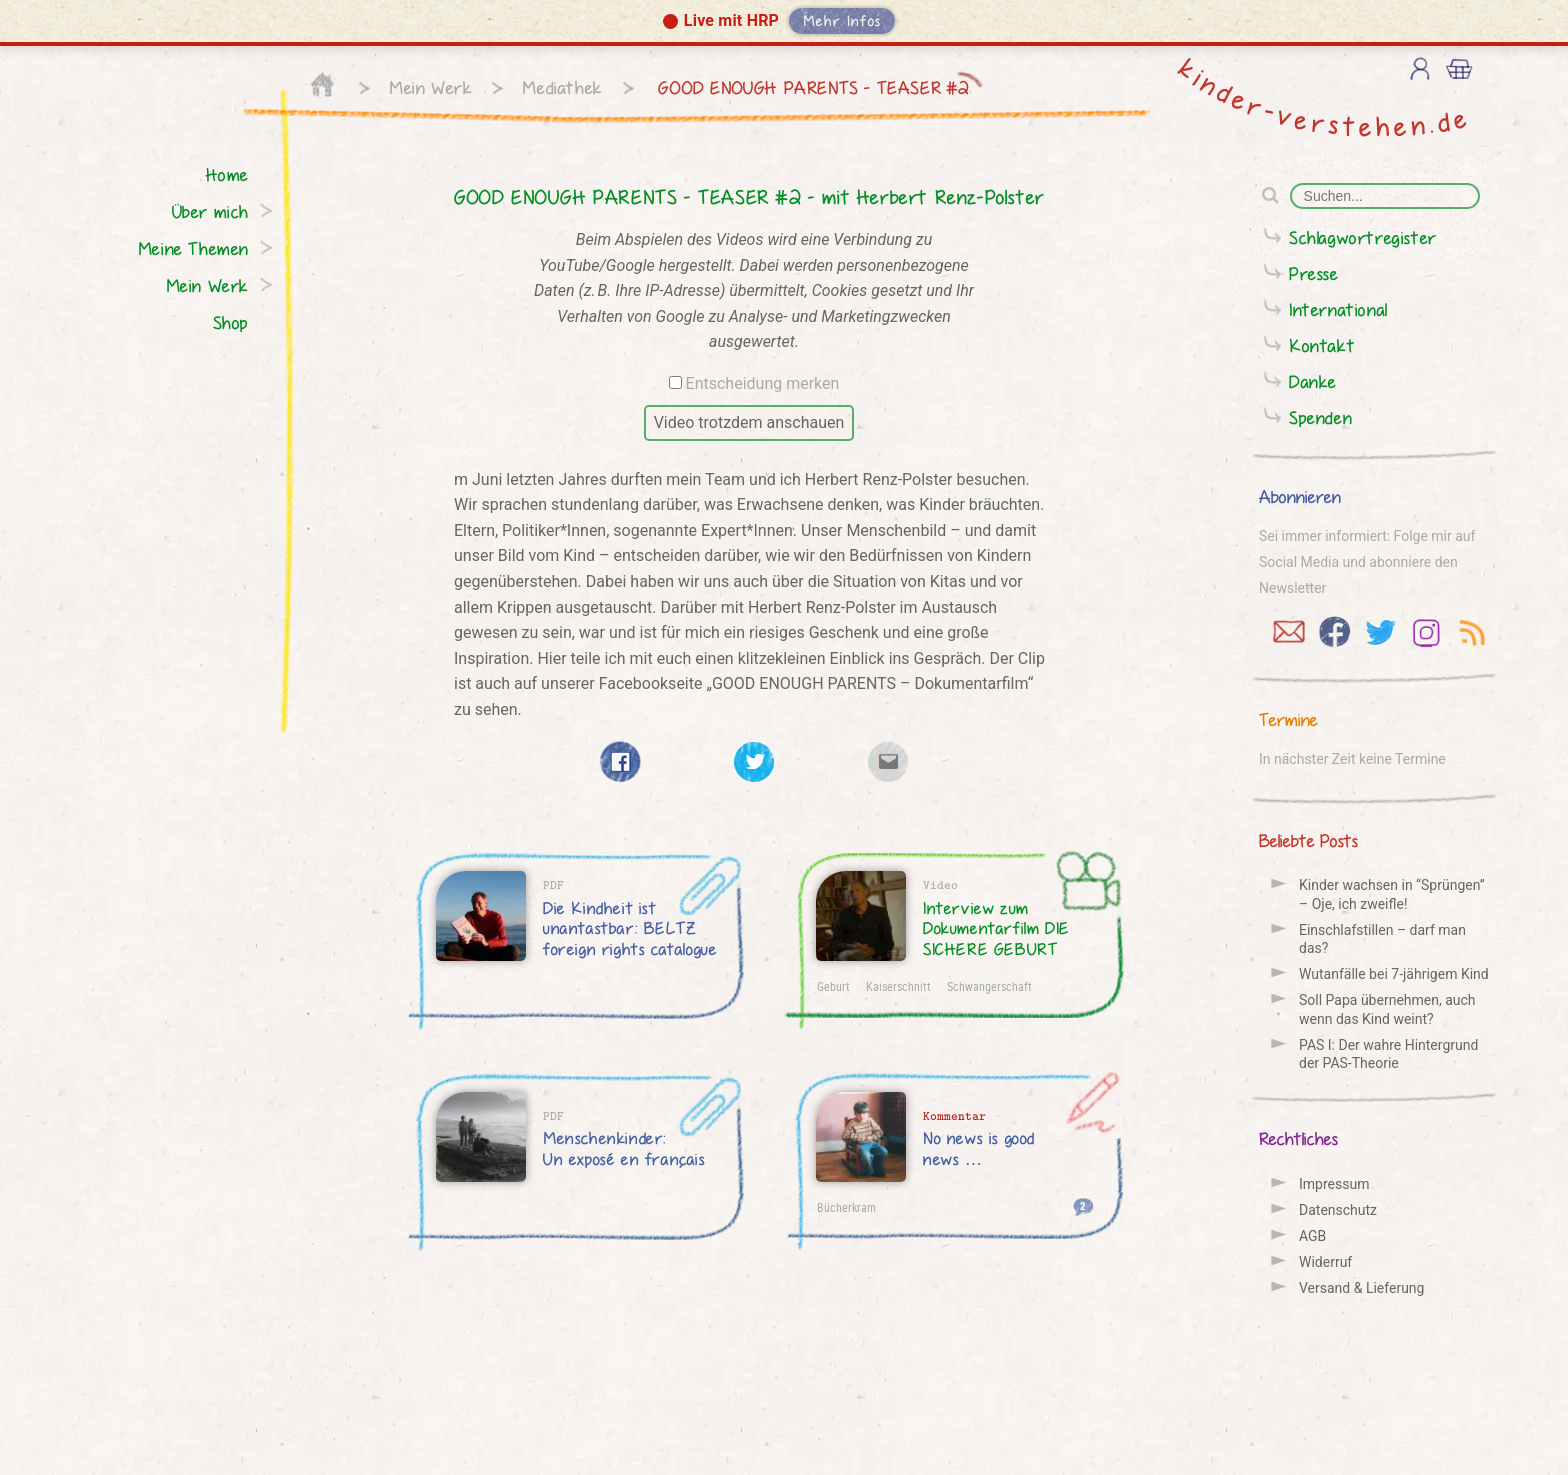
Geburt (833, 986)
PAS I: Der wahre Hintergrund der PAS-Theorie (1388, 1054)
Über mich (210, 211)
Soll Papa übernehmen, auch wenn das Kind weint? (1387, 1009)
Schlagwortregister (1363, 237)
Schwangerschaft (989, 986)
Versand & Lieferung (1361, 1288)
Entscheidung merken (763, 383)
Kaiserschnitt (898, 986)
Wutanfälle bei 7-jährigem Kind (1394, 974)
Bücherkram (846, 1207)
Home (227, 174)
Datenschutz (1338, 1210)
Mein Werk (430, 87)
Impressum (1334, 1184)
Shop (231, 322)
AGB (1312, 1236)
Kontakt (1322, 345)
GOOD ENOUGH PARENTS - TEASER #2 (811, 87)
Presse (1314, 273)
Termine (1288, 719)
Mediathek (562, 87)
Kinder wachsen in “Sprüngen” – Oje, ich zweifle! (1392, 894)
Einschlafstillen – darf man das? (1382, 939)
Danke (1313, 381)
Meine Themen (193, 248)
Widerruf (1325, 1262)
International (1338, 309)
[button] (784, 23)
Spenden (1320, 417)
